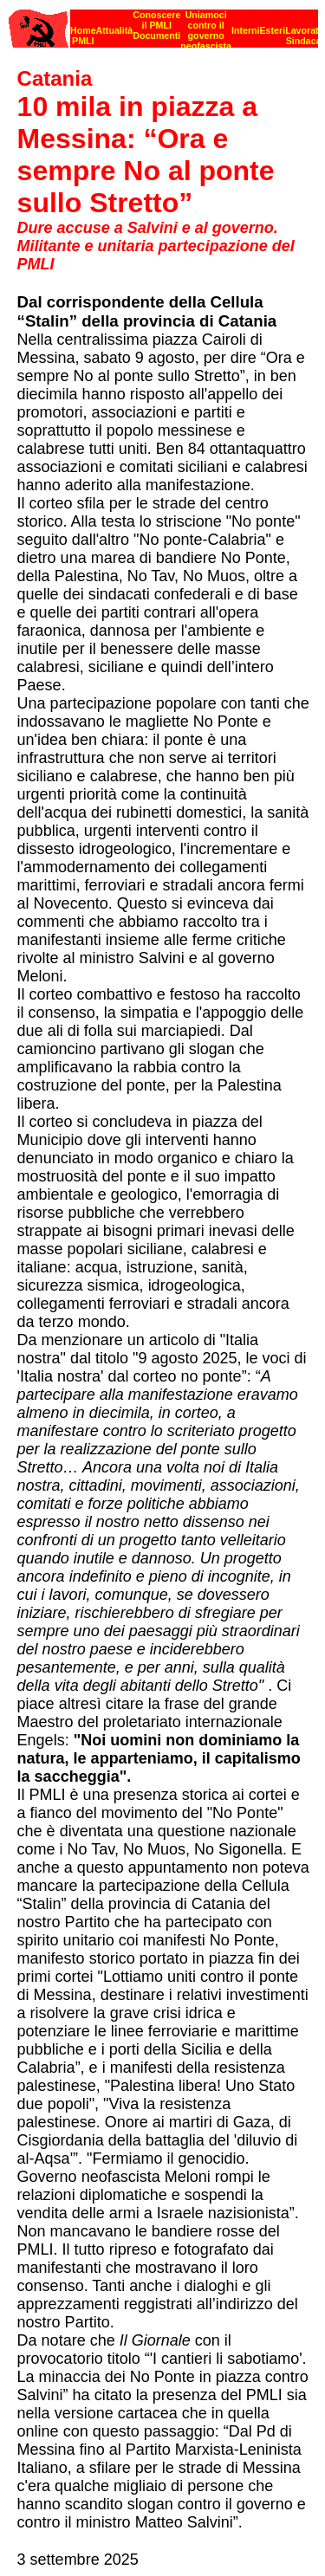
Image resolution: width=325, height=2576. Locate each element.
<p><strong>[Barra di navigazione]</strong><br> (163, 24)
